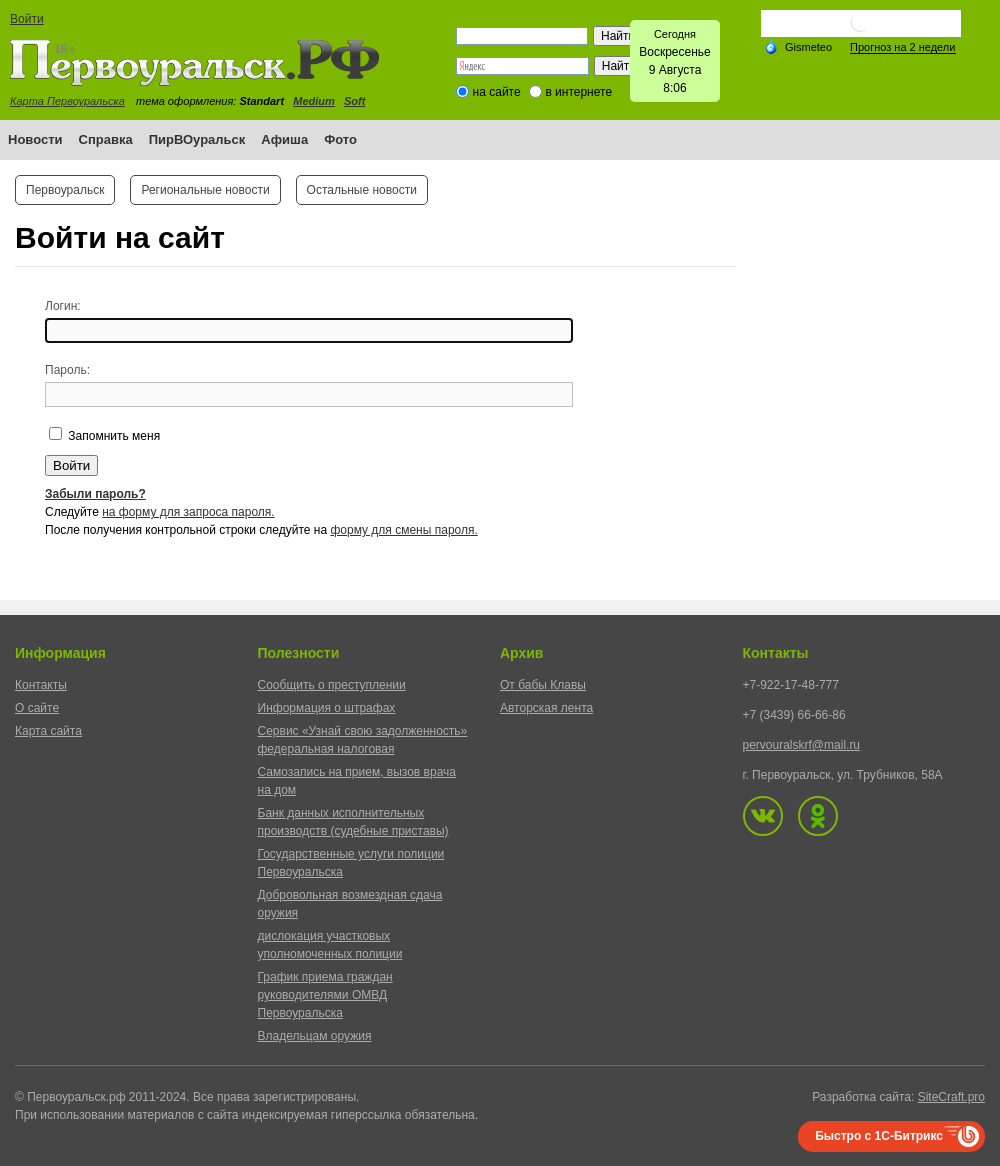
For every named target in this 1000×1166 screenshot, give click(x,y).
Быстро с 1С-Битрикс (879, 1136)
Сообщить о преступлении (332, 685)
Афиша (284, 139)
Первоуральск (65, 190)
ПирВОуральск (197, 139)
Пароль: (67, 370)
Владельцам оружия (315, 1036)
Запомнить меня (112, 436)
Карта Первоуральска (67, 101)
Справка (106, 139)
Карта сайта (48, 731)
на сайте (497, 92)
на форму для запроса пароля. (188, 512)
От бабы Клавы (543, 685)
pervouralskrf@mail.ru (802, 745)
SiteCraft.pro (951, 1097)
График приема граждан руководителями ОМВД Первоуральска (325, 995)
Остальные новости (362, 190)
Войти (27, 19)
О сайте (37, 708)
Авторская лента (546, 708)
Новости (35, 139)
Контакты (41, 685)
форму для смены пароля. (403, 530)
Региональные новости (205, 190)
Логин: (63, 306)
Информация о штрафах (327, 708)
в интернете (578, 92)
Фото (340, 139)
